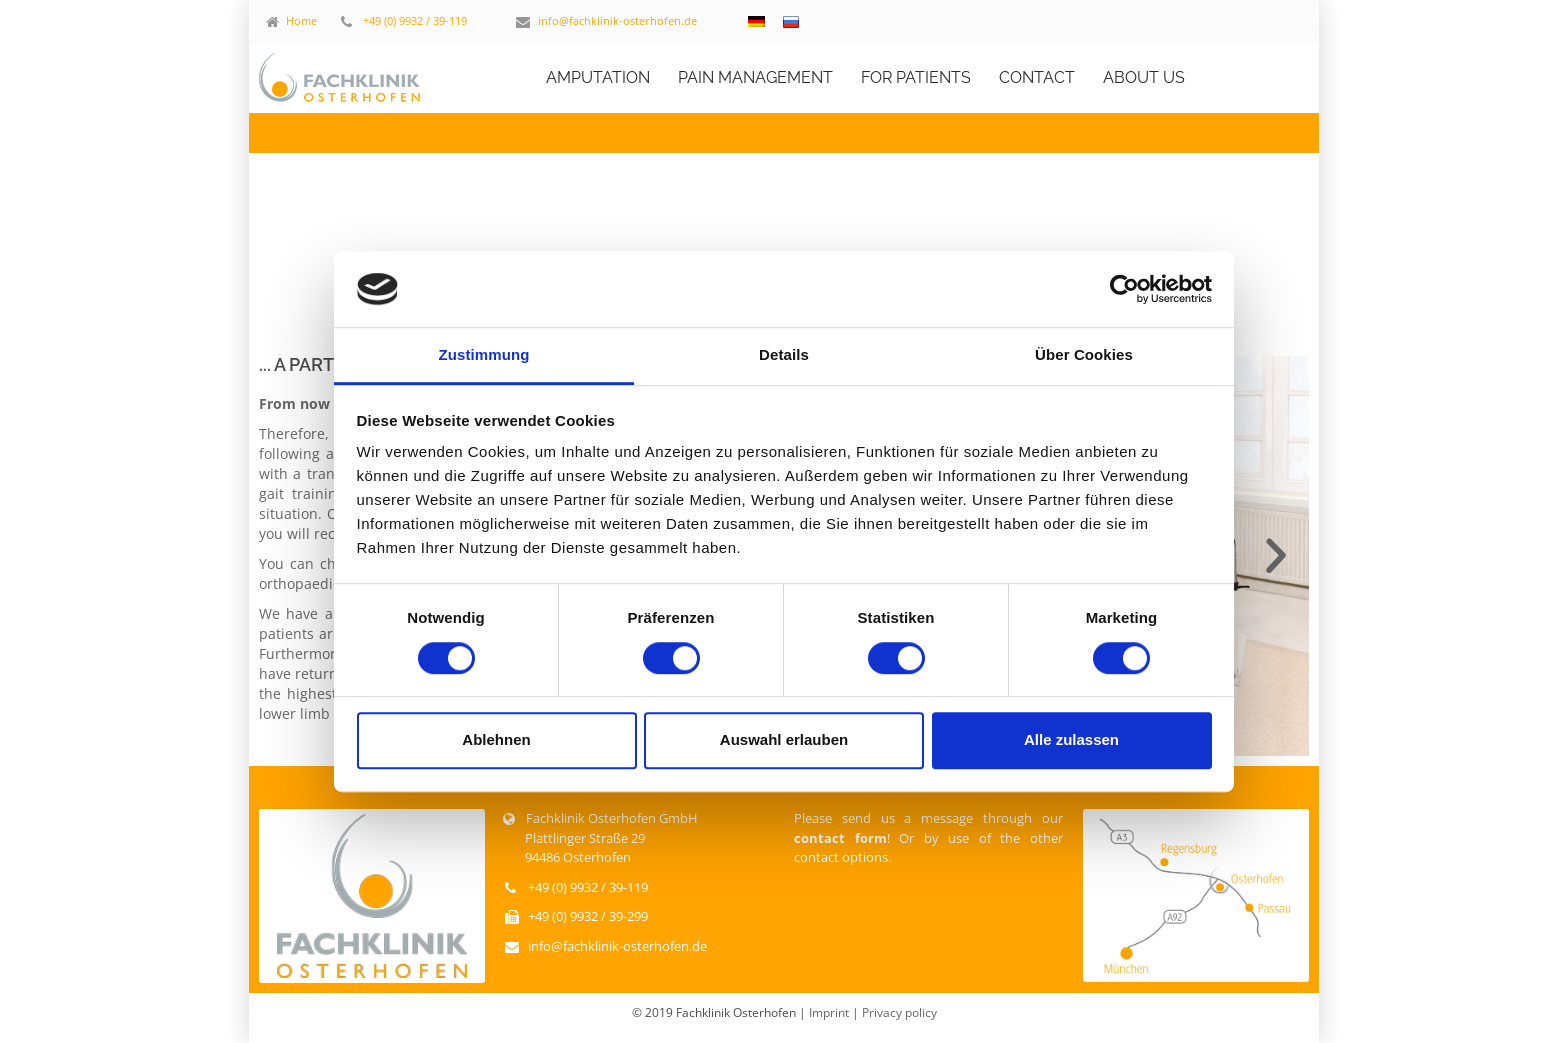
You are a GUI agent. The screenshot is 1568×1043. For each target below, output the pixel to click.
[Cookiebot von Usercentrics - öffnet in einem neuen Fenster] (1124, 289)
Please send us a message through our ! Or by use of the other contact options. (928, 837)
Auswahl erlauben (784, 739)
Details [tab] (784, 355)
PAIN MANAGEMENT (755, 77)
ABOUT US (1144, 77)
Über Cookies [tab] (1084, 355)
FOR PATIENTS (916, 77)
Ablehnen (496, 739)
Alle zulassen (1071, 739)
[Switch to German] (756, 21)
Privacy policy (899, 1012)
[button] (1276, 556)
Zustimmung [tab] (484, 355)
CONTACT (1037, 77)
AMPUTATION (598, 77)
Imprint (830, 1012)
